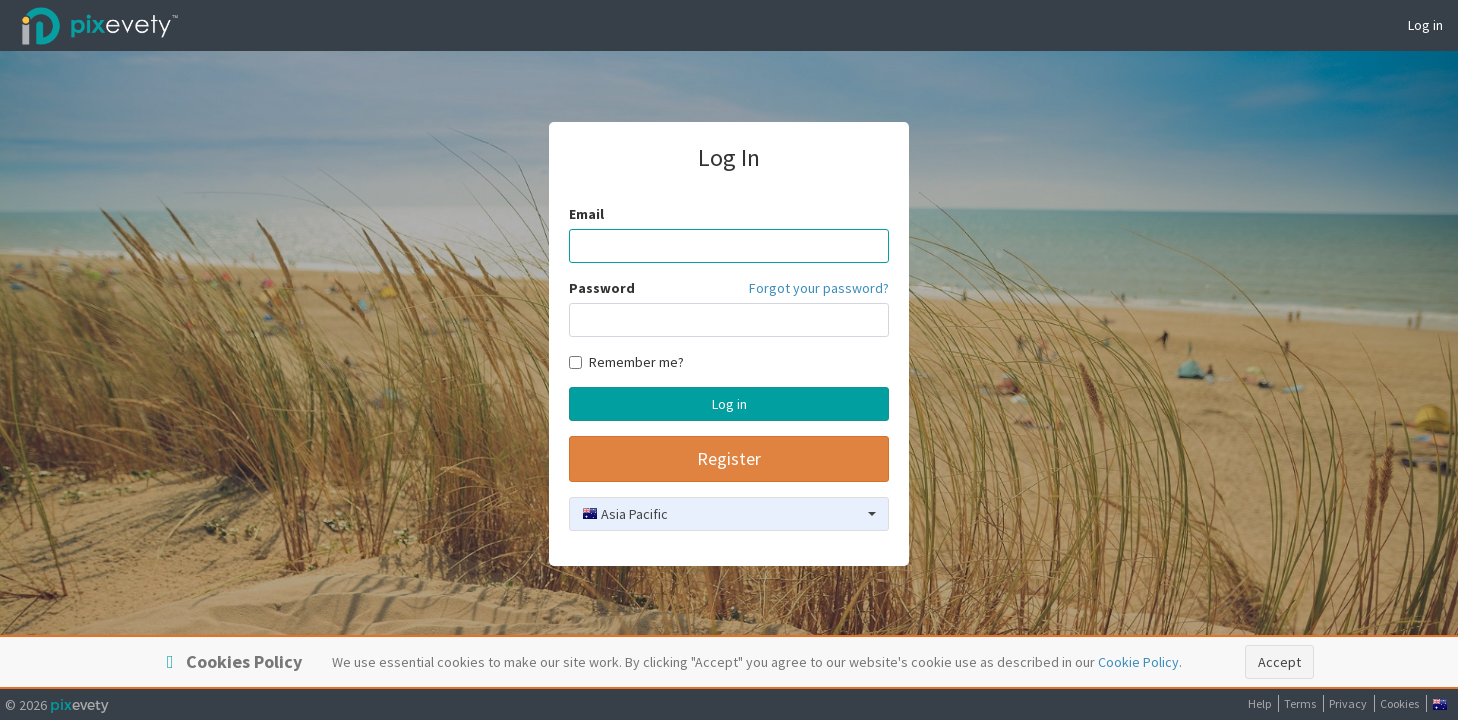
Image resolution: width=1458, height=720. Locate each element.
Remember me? (626, 362)
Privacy (1348, 703)
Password (602, 288)
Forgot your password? (819, 288)
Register (729, 458)
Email (586, 214)
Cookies (1399, 703)
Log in (1425, 25)
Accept (1279, 662)
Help (1259, 703)
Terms (1300, 703)
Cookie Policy (1138, 662)
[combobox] (729, 514)
